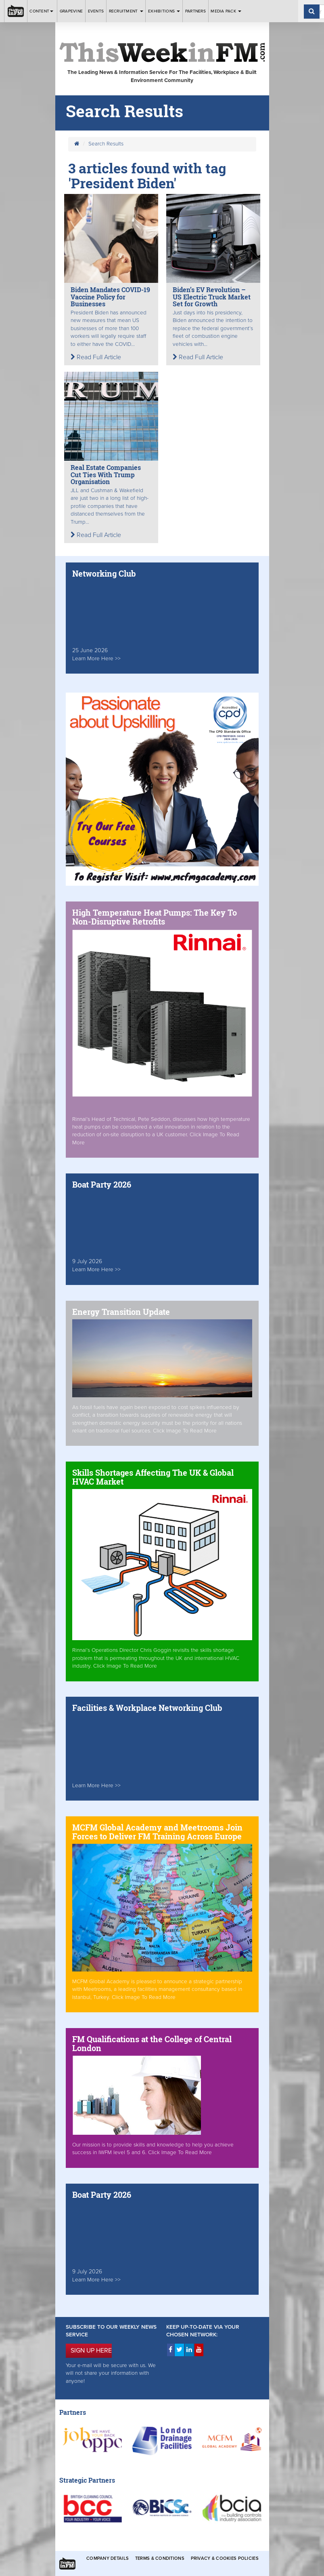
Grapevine (71, 11)
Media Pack (226, 11)
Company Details (107, 2558)
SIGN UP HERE (91, 2350)
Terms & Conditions (159, 2558)
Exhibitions (164, 11)
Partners (195, 11)
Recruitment (126, 11)
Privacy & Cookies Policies (225, 2558)
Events (96, 11)
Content (41, 11)
